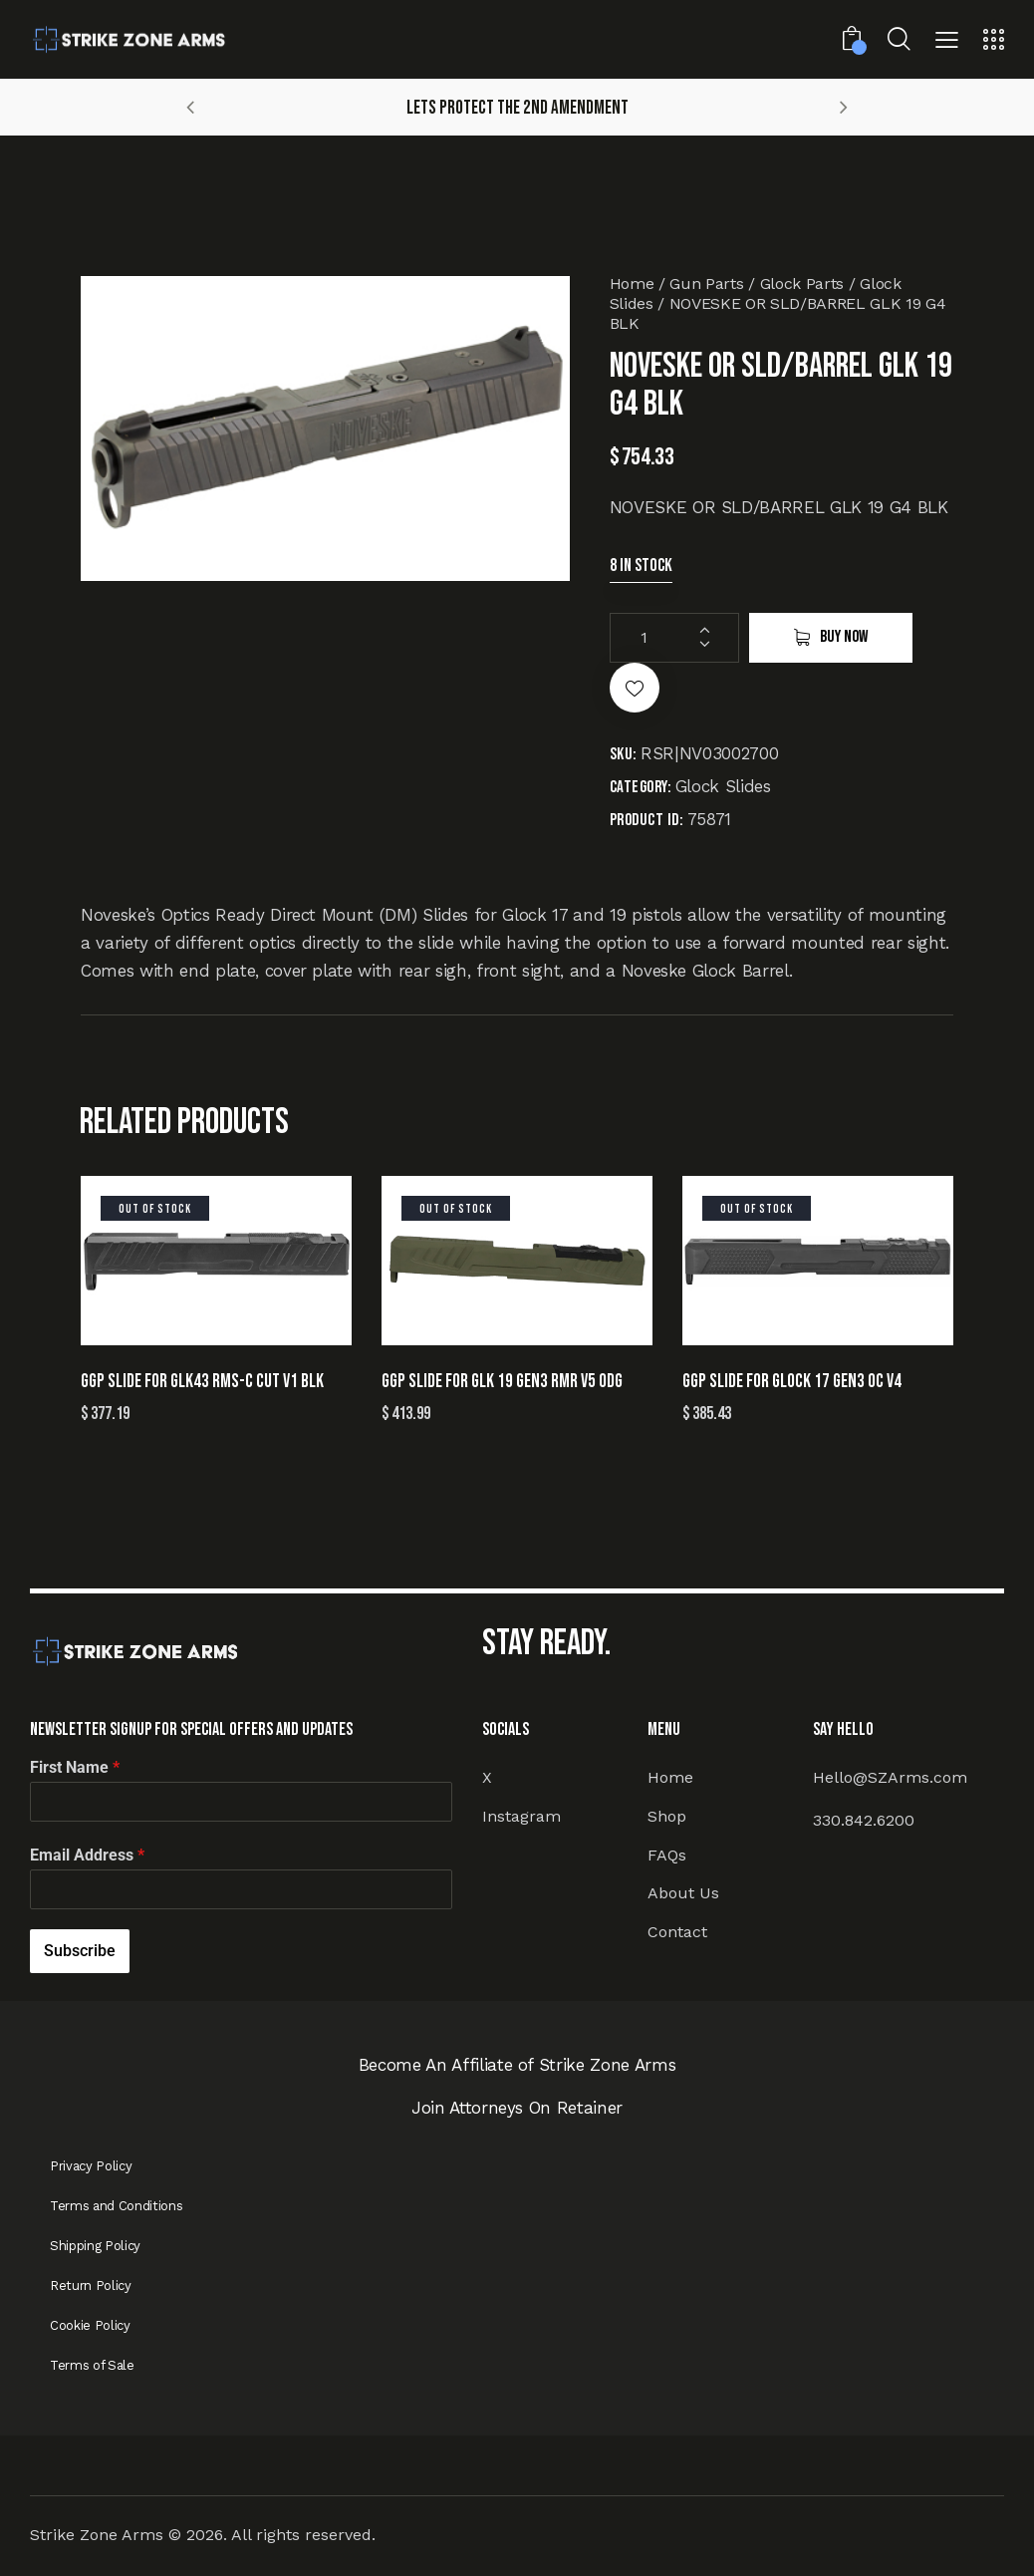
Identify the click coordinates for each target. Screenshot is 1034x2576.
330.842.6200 (863, 1820)
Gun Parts (706, 283)
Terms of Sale (92, 2365)
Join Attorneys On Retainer (517, 2108)
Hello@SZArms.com (890, 1777)
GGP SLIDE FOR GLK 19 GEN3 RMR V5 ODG (502, 1381)
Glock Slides (723, 786)
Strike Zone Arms (96, 2534)
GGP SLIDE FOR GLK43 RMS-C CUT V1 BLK (202, 1381)
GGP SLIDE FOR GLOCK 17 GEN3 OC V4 (792, 1381)
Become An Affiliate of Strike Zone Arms (517, 2065)
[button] (946, 42)
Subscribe (80, 1950)
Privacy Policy (90, 2165)
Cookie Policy (90, 2325)
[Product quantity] (674, 638)
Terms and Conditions (116, 2205)
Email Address (87, 1855)
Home (632, 283)
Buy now (844, 637)
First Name (75, 1767)
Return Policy (90, 2285)
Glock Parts (802, 283)
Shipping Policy (95, 2245)
